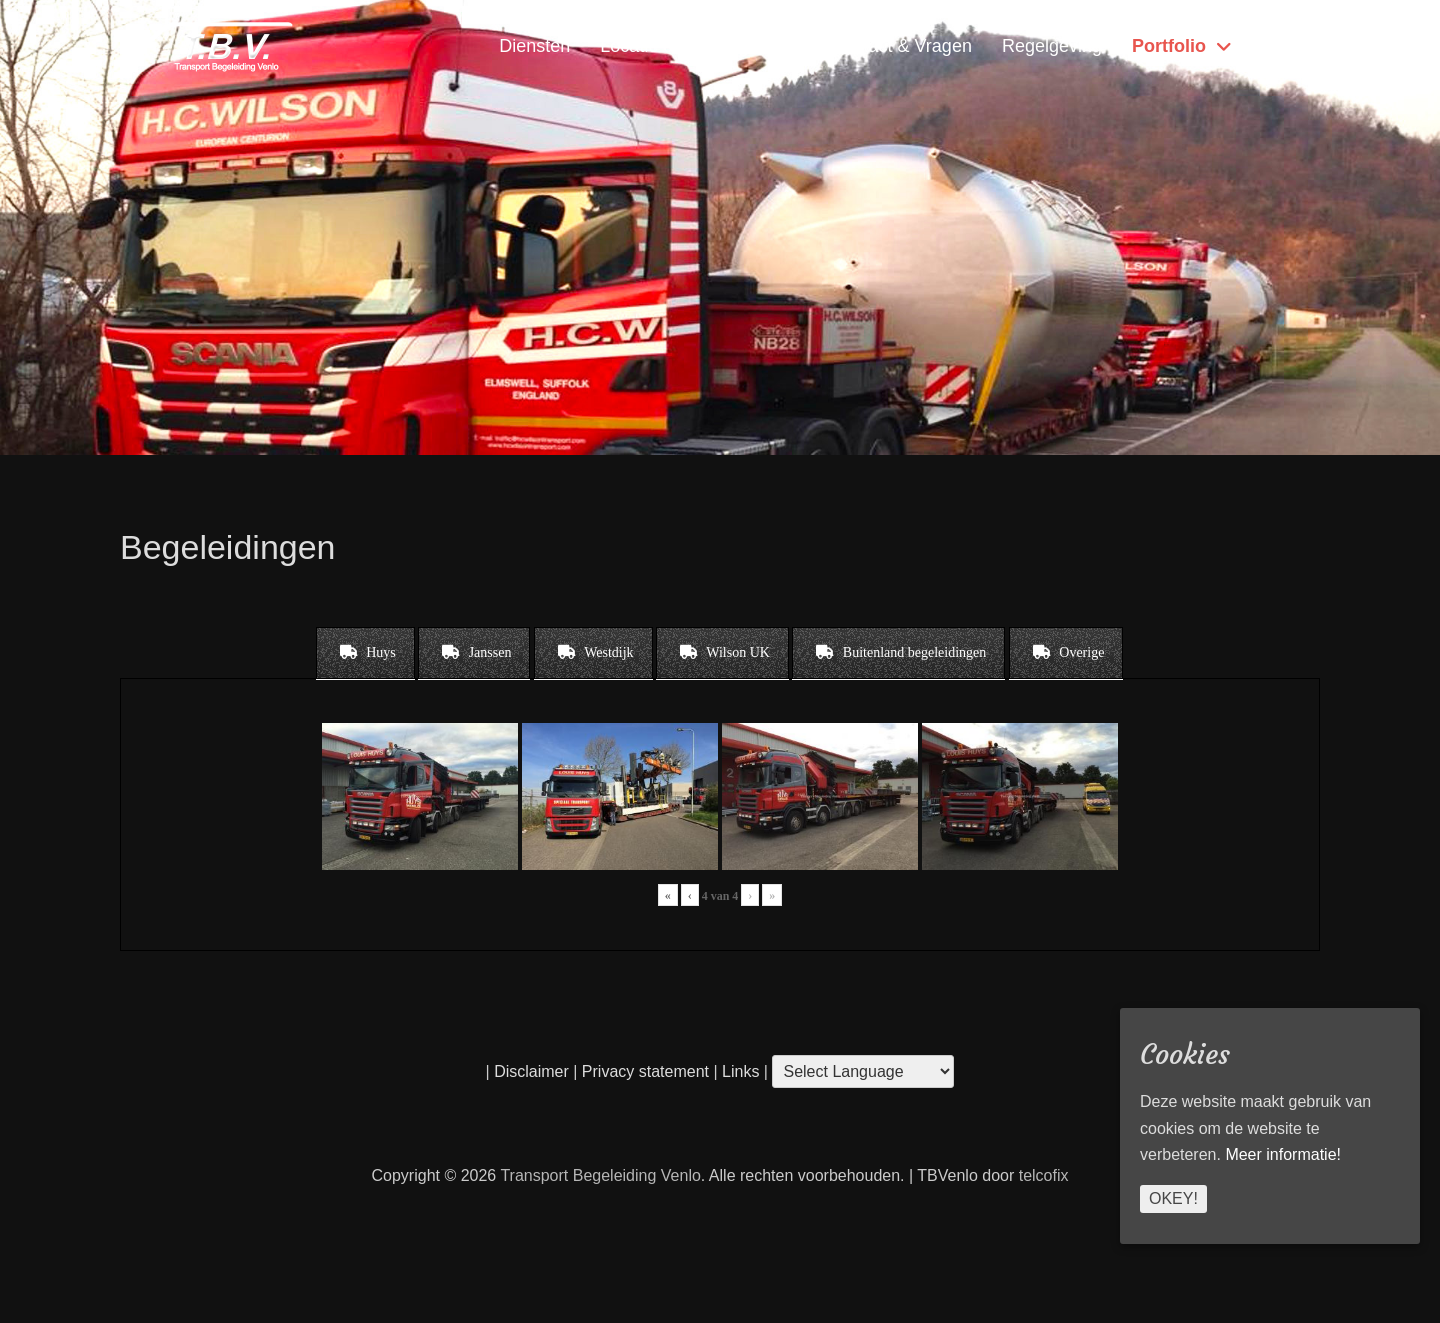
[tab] (365, 653)
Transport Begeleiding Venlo (600, 1175)
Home (1281, 46)
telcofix (1044, 1175)
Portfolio (1169, 46)
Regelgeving (1052, 46)
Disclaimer (531, 1071)
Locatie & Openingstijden (700, 46)
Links (739, 1071)
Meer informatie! (1283, 1154)
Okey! (1173, 1198)
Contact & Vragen (900, 46)
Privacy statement (645, 1071)
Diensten (534, 46)
